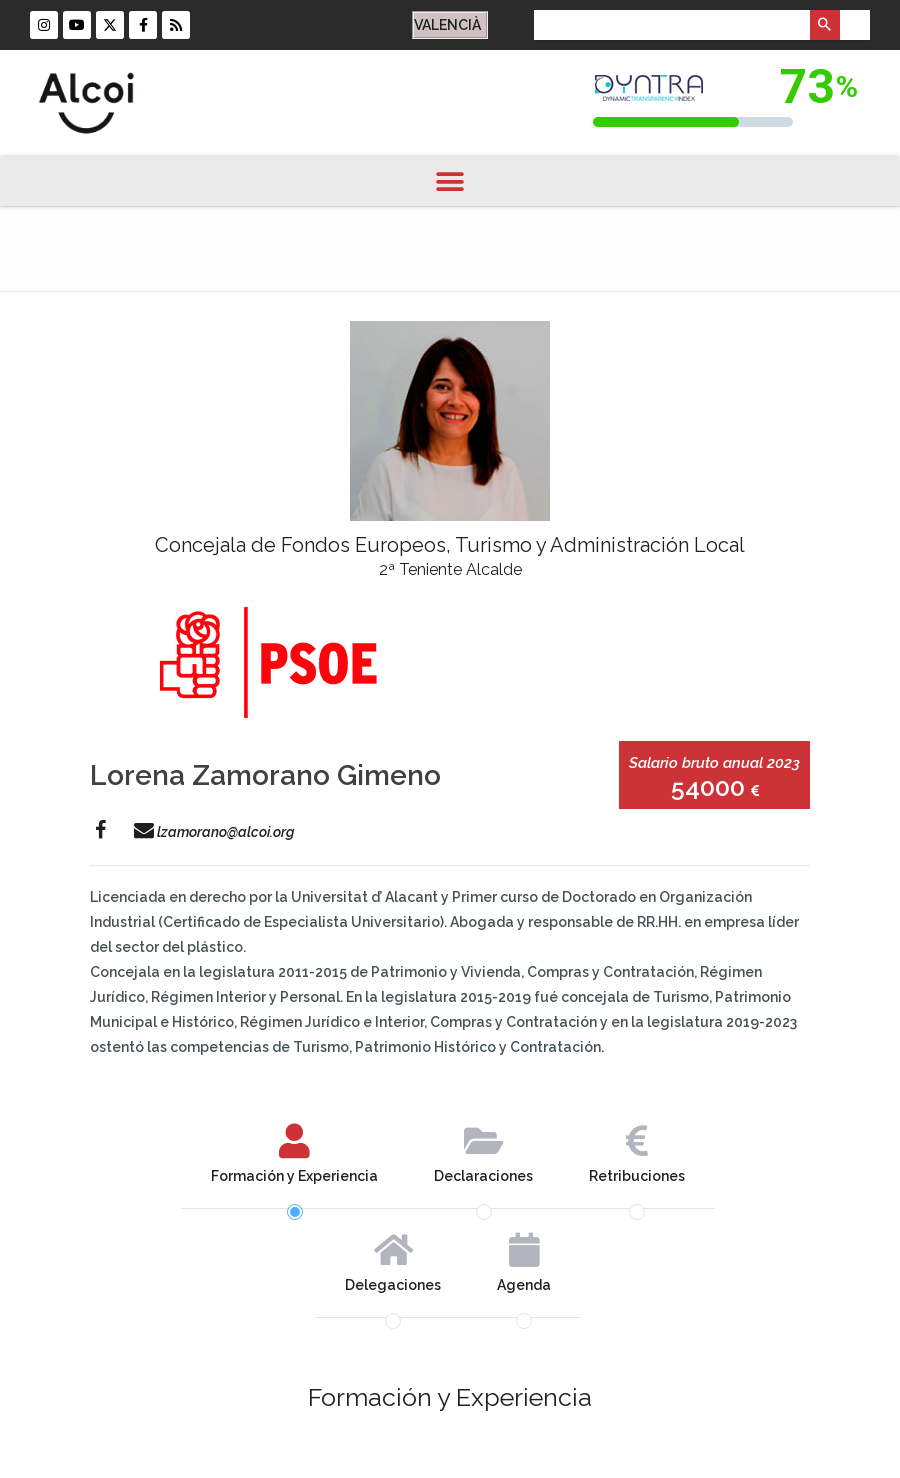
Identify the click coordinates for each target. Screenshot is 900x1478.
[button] (450, 181)
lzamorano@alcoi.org (214, 832)
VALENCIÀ (447, 25)
